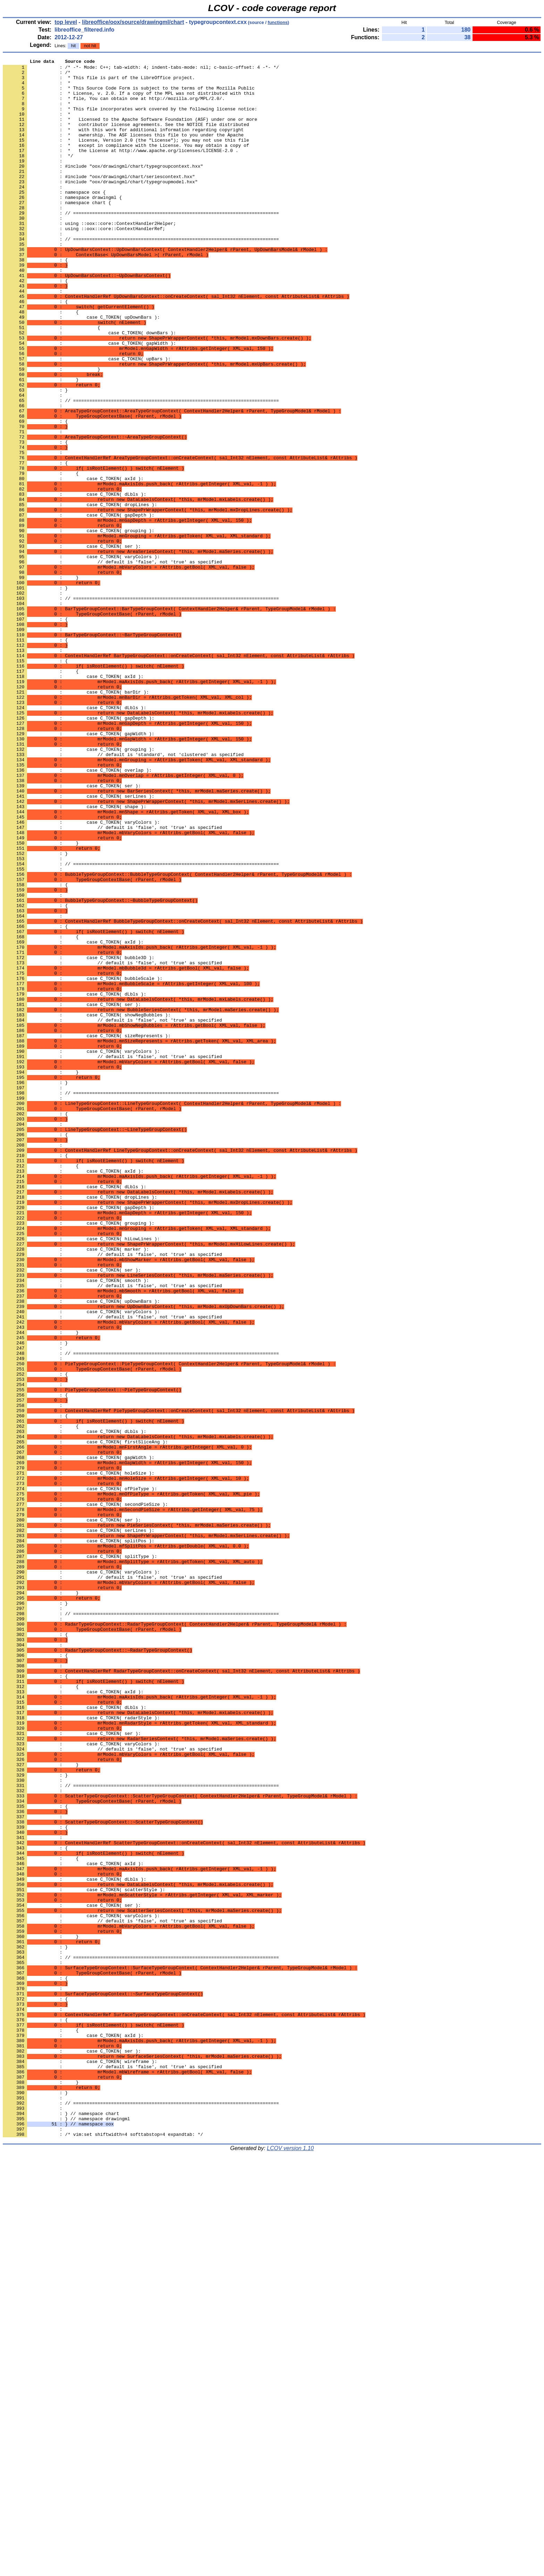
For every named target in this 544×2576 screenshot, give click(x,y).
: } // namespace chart (61, 2525)
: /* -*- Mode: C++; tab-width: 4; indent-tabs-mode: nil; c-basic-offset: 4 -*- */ (141, 69)
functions (278, 22)
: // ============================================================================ (141, 275)
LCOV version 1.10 (290, 2564)
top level (65, 22)
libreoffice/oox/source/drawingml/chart (133, 22)
